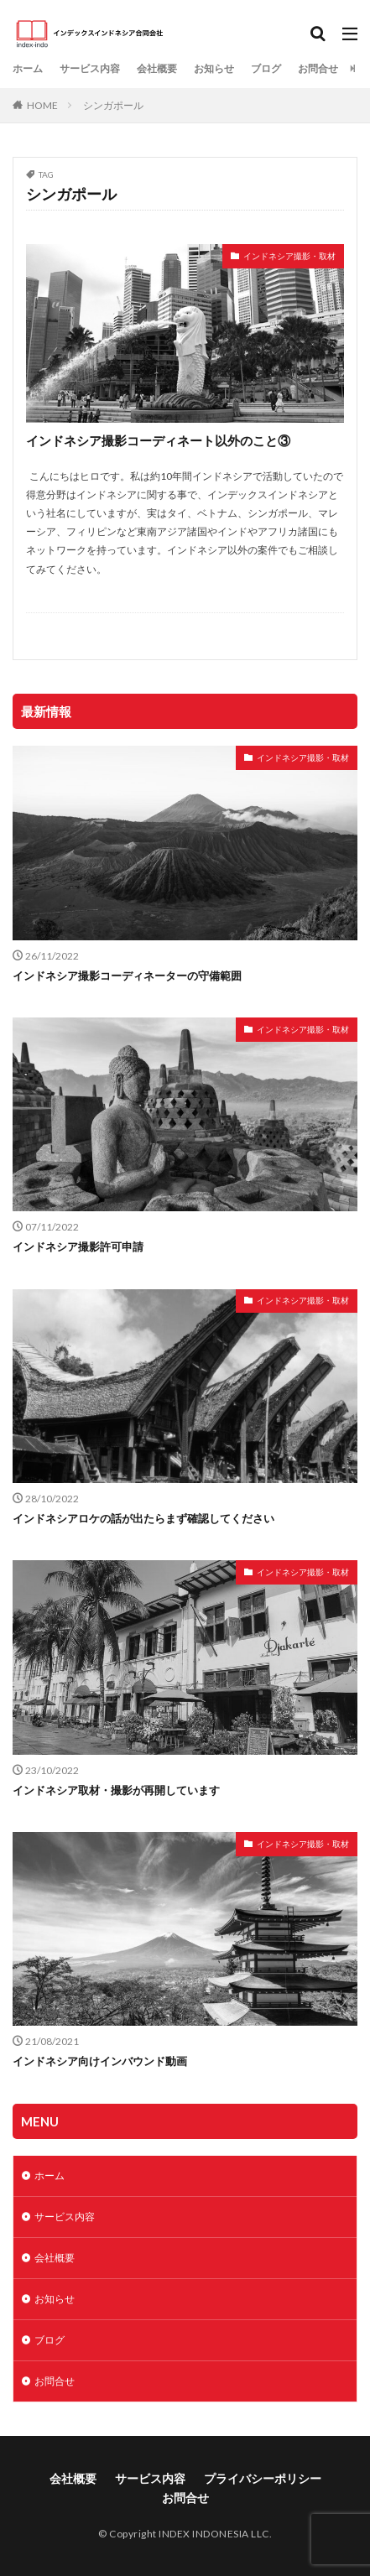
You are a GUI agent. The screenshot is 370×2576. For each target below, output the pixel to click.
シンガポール (113, 105)
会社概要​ (157, 68)
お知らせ (214, 68)
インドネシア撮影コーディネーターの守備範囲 (127, 975)
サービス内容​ (90, 68)
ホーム (28, 68)
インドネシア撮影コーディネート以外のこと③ (158, 440)
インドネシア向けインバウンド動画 (100, 2061)
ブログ (266, 68)
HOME (42, 105)
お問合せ (318, 68)
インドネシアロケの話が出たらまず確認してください (143, 1518)
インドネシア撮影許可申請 (78, 1246)
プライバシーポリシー (262, 2478)
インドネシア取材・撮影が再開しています (116, 1790)
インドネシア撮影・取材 (289, 256)
